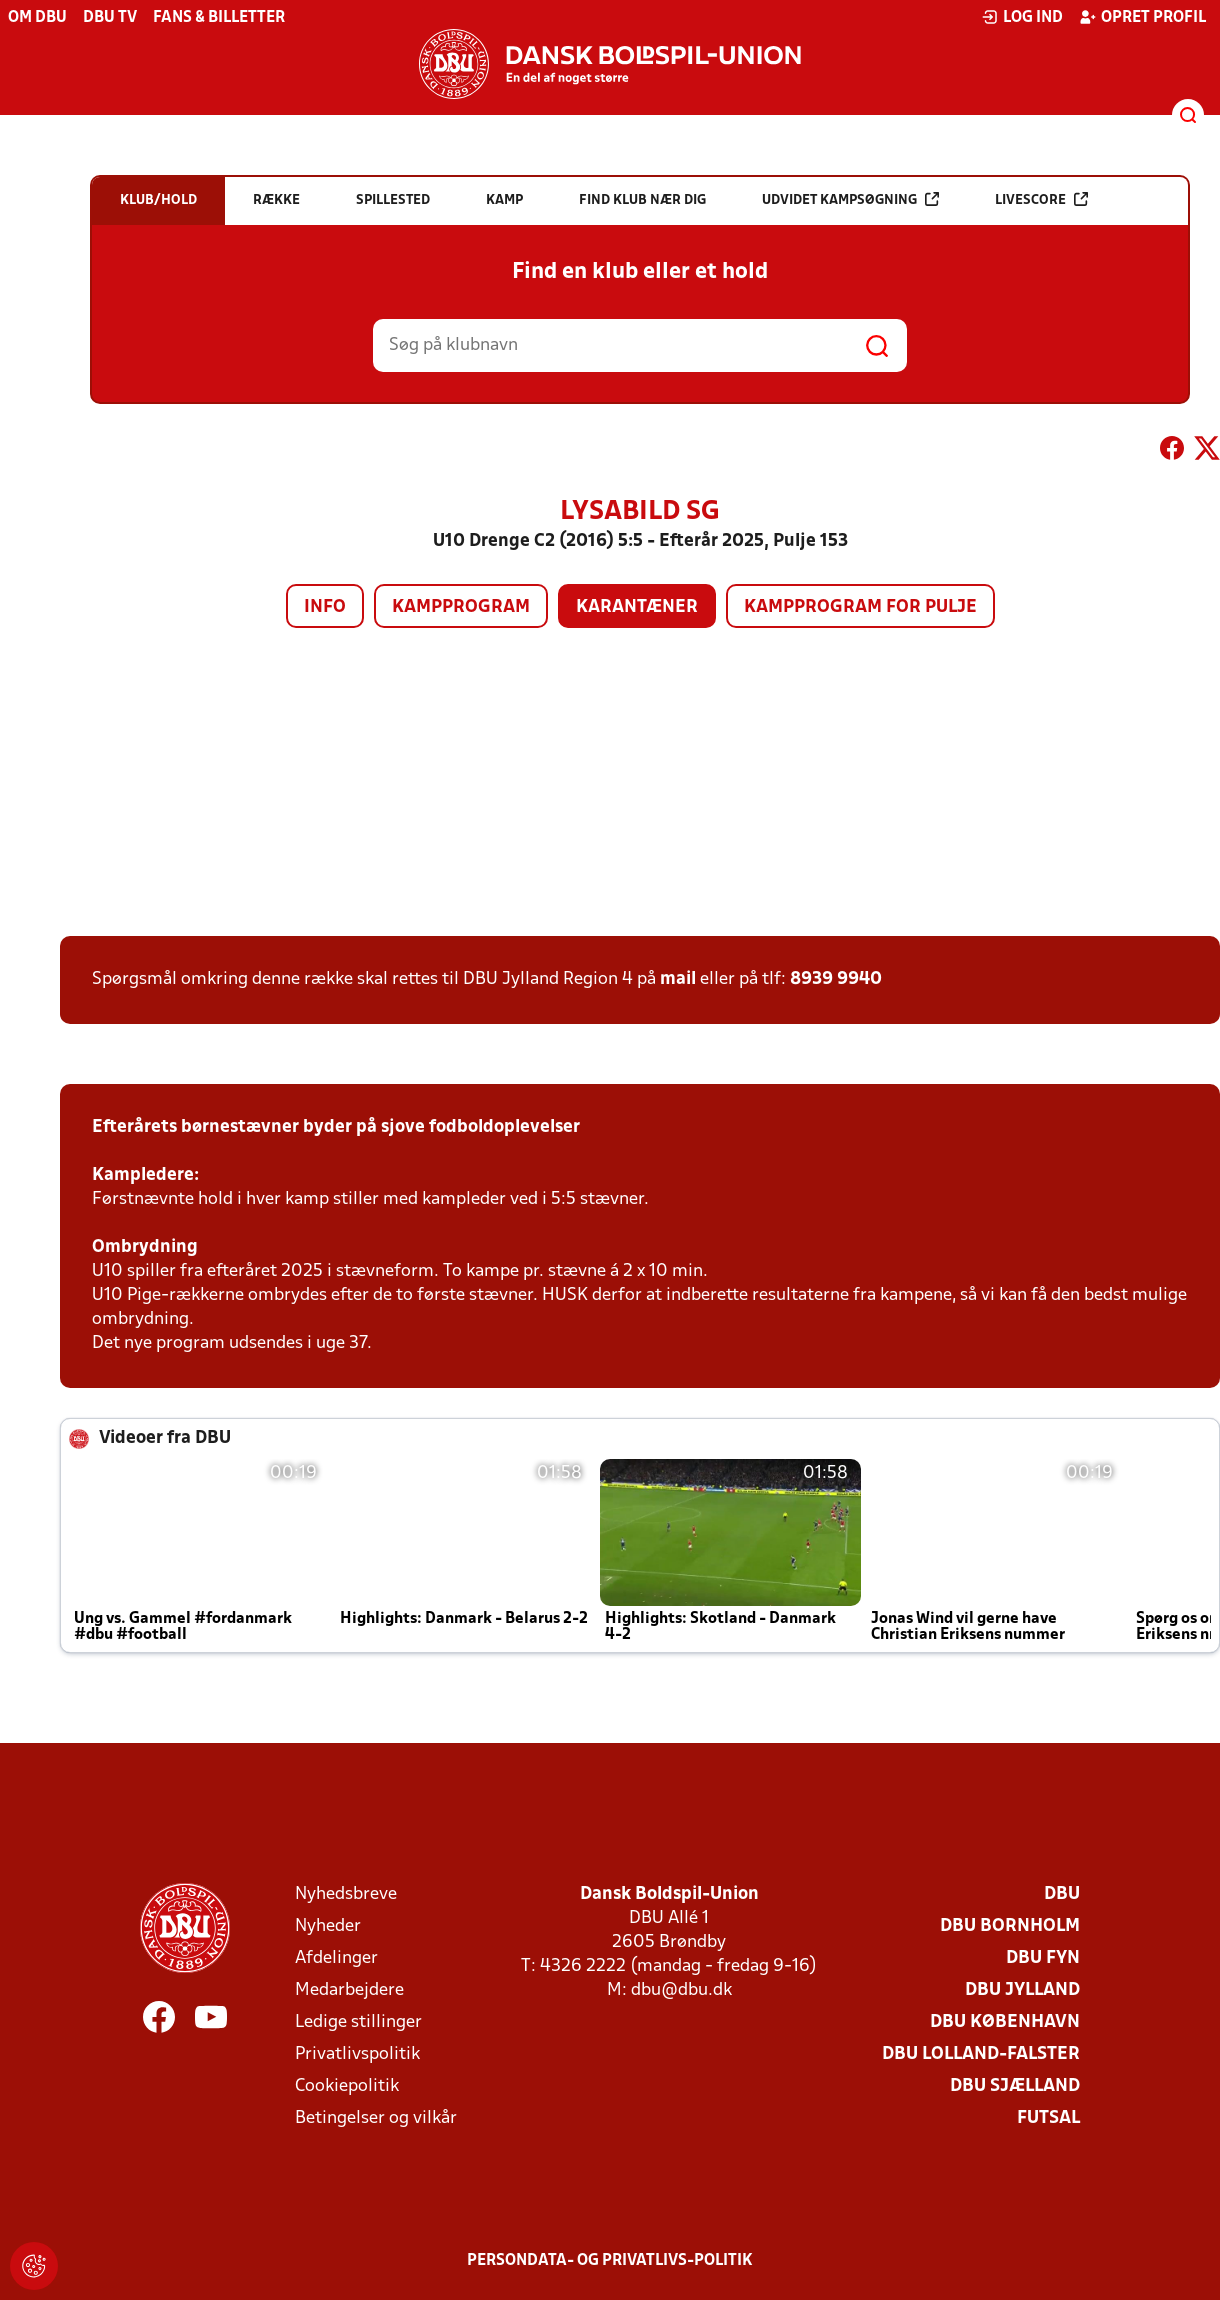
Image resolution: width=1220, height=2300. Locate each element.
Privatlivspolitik (357, 2054)
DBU (1062, 1894)
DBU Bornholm (1010, 1926)
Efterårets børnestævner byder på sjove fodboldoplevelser (336, 1127)
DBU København (1005, 2022)
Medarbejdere (349, 1990)
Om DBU (37, 18)
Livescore (1041, 199)
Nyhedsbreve (346, 1894)
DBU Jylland (1022, 1990)
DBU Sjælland (1015, 2086)
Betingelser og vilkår (376, 2118)
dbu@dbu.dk (681, 1990)
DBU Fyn (1043, 1958)
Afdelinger (336, 1958)
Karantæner (637, 607)
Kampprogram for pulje (860, 607)
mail (678, 979)
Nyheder (328, 1926)
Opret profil (1142, 17)
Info (325, 607)
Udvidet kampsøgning (850, 199)
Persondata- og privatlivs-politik (610, 2261)
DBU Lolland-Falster (981, 2054)
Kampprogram (461, 607)
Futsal (1048, 2118)
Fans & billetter (219, 18)
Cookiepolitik (347, 2086)
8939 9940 (836, 979)
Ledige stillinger (358, 2022)
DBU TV (110, 18)
